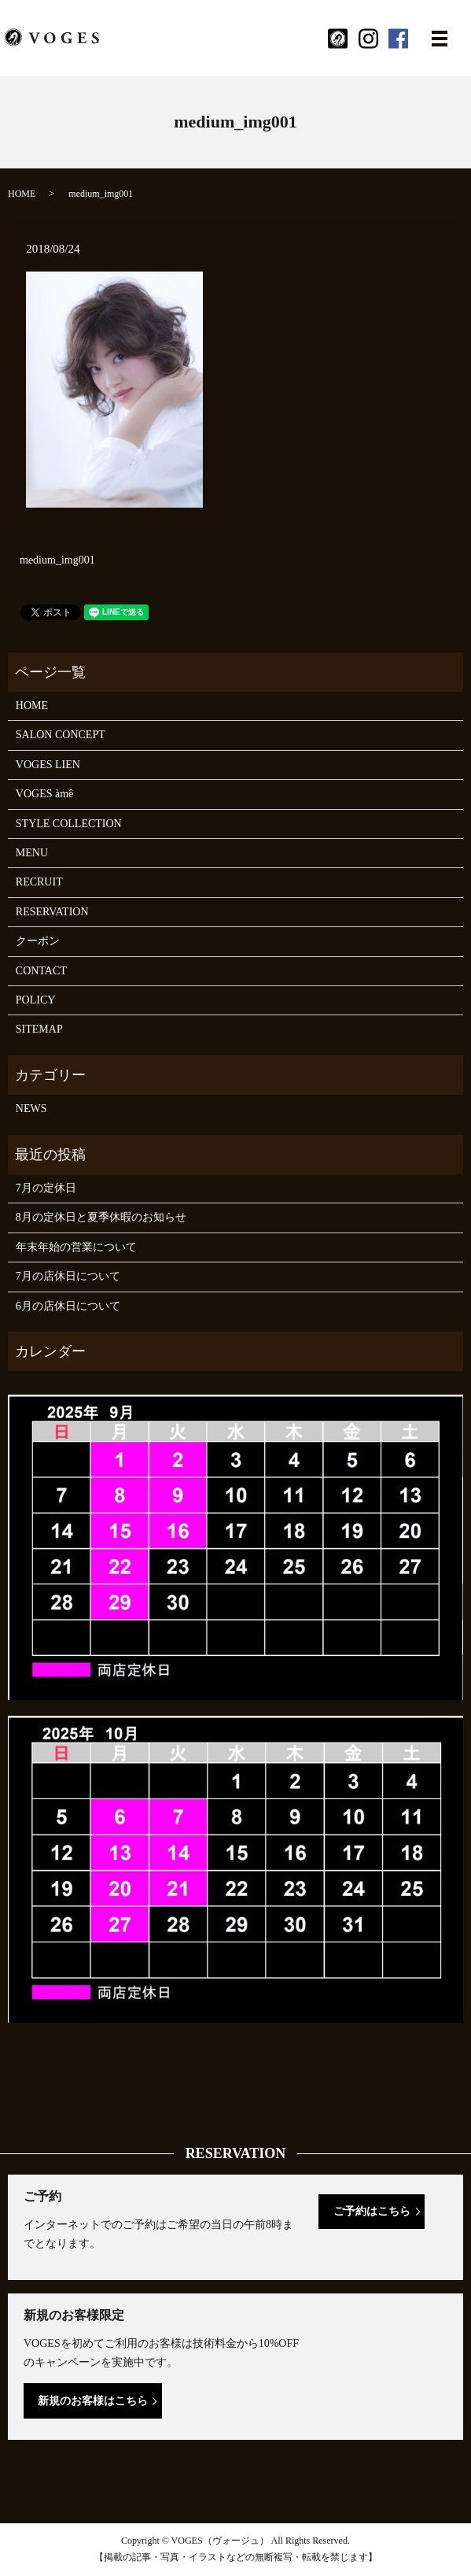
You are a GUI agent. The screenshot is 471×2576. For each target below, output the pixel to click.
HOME (21, 193)
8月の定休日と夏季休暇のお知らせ (101, 1217)
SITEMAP (39, 1029)
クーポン (38, 941)
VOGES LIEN (48, 765)
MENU (32, 853)
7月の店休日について (68, 1276)
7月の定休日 (46, 1188)
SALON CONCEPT (60, 735)
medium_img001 (57, 560)
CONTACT (41, 971)
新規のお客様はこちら (93, 2401)
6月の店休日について (68, 1306)
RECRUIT (39, 882)
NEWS (31, 1108)
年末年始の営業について (76, 1247)
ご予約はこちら (371, 2211)
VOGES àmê (45, 794)
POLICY (36, 1000)
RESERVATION (52, 912)
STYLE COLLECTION (69, 824)
